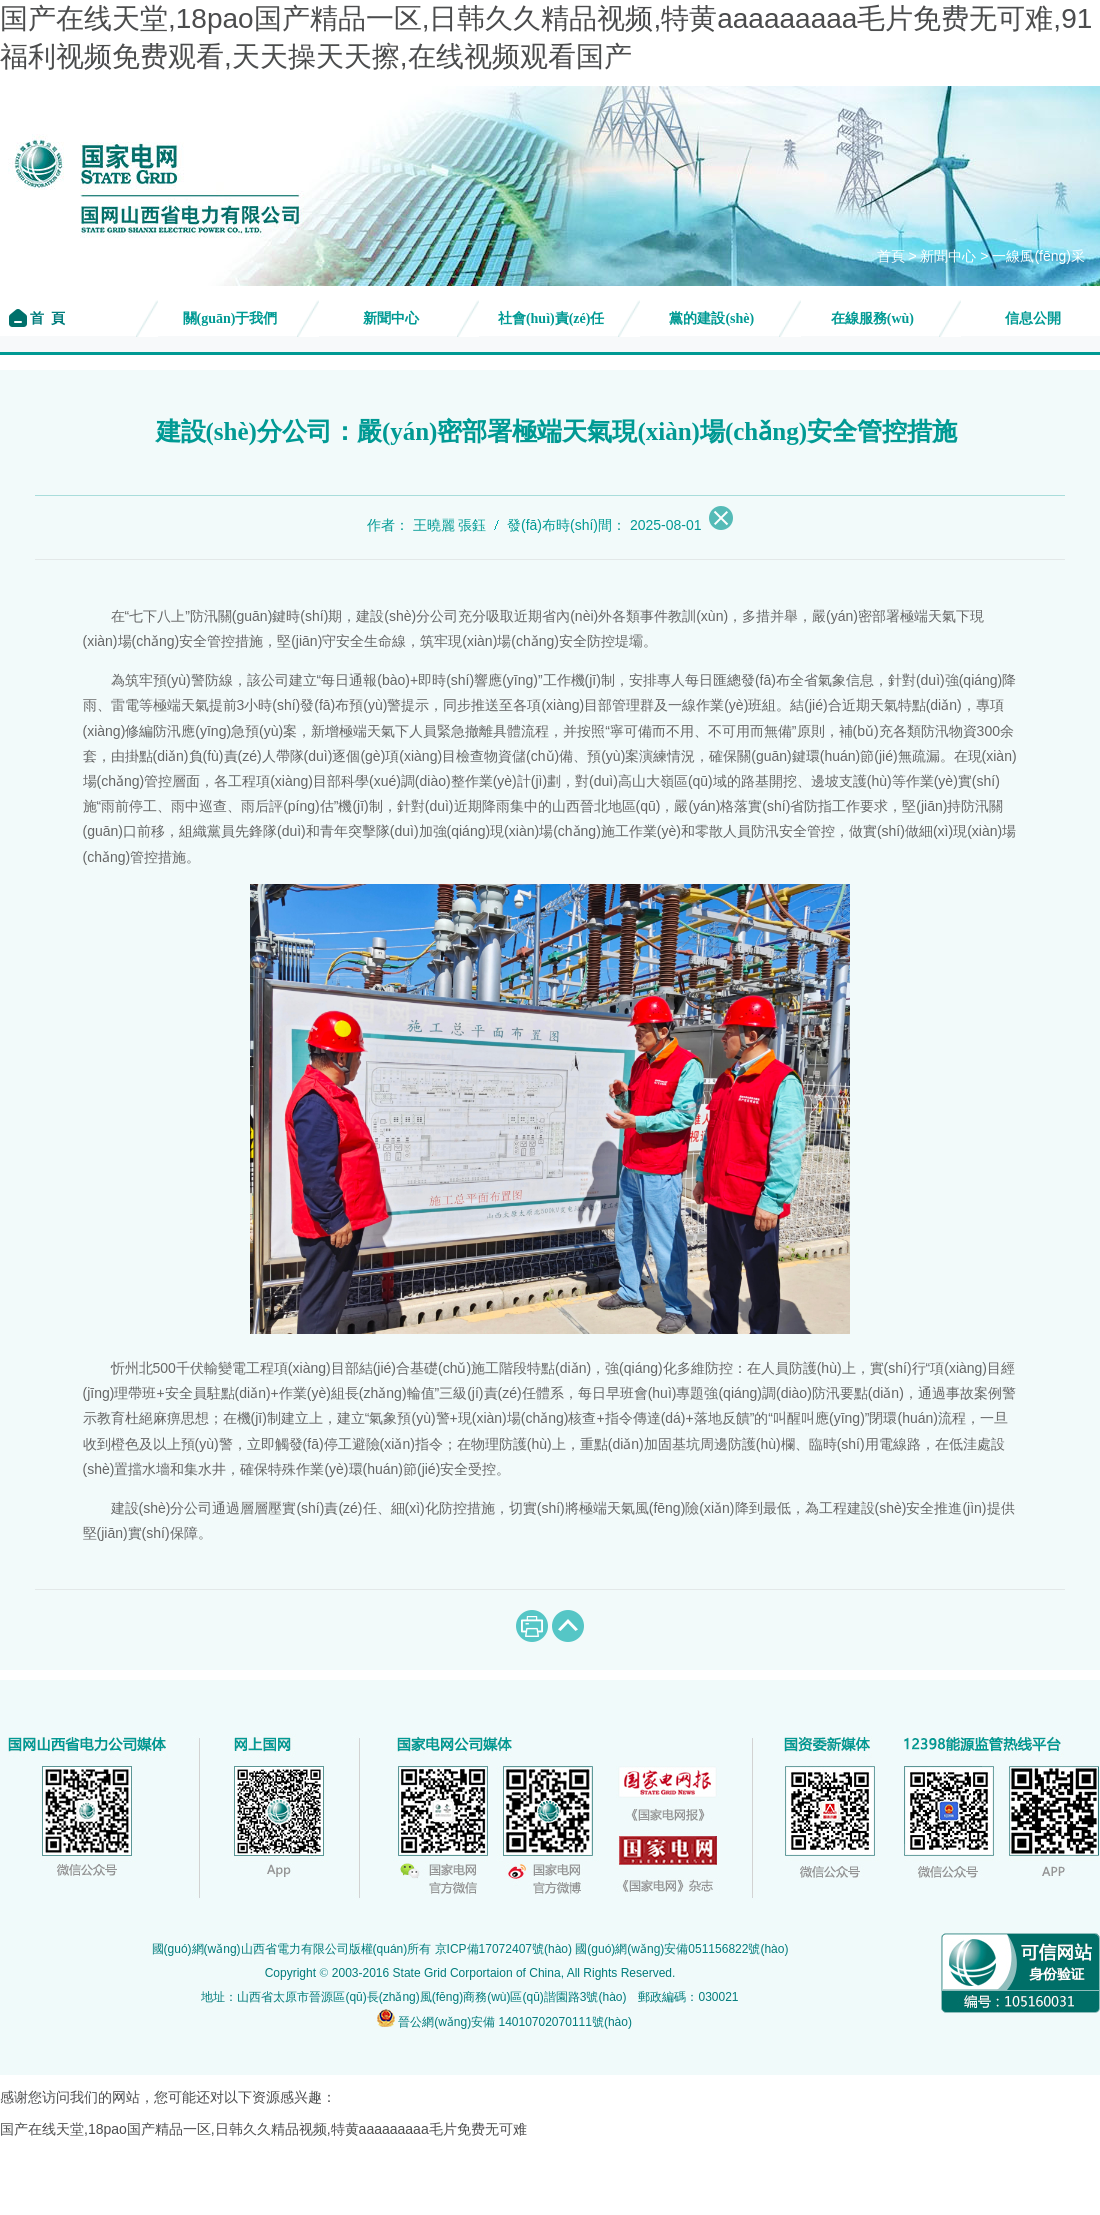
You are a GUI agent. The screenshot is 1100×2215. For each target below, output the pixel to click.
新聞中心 (948, 256)
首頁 (891, 256)
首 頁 (46, 318)
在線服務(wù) (872, 318)
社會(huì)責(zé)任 (551, 318)
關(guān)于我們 (230, 318)
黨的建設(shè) (711, 318)
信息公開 (1033, 318)
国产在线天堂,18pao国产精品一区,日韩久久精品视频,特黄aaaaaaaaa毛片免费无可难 (263, 2129)
